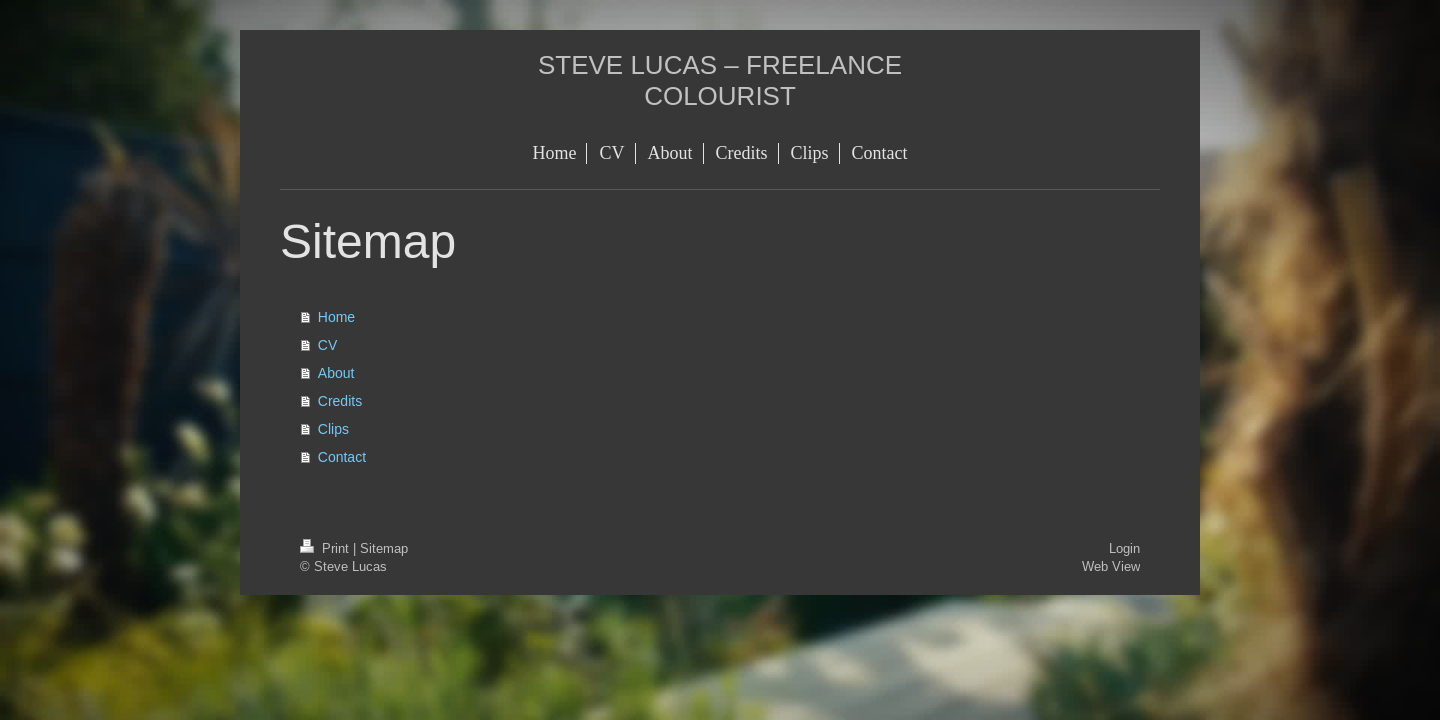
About (336, 373)
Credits (340, 401)
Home (336, 317)
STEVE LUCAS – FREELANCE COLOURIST (720, 80)
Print (326, 548)
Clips (333, 429)
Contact (342, 457)
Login (1124, 548)
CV (327, 345)
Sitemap (384, 548)
